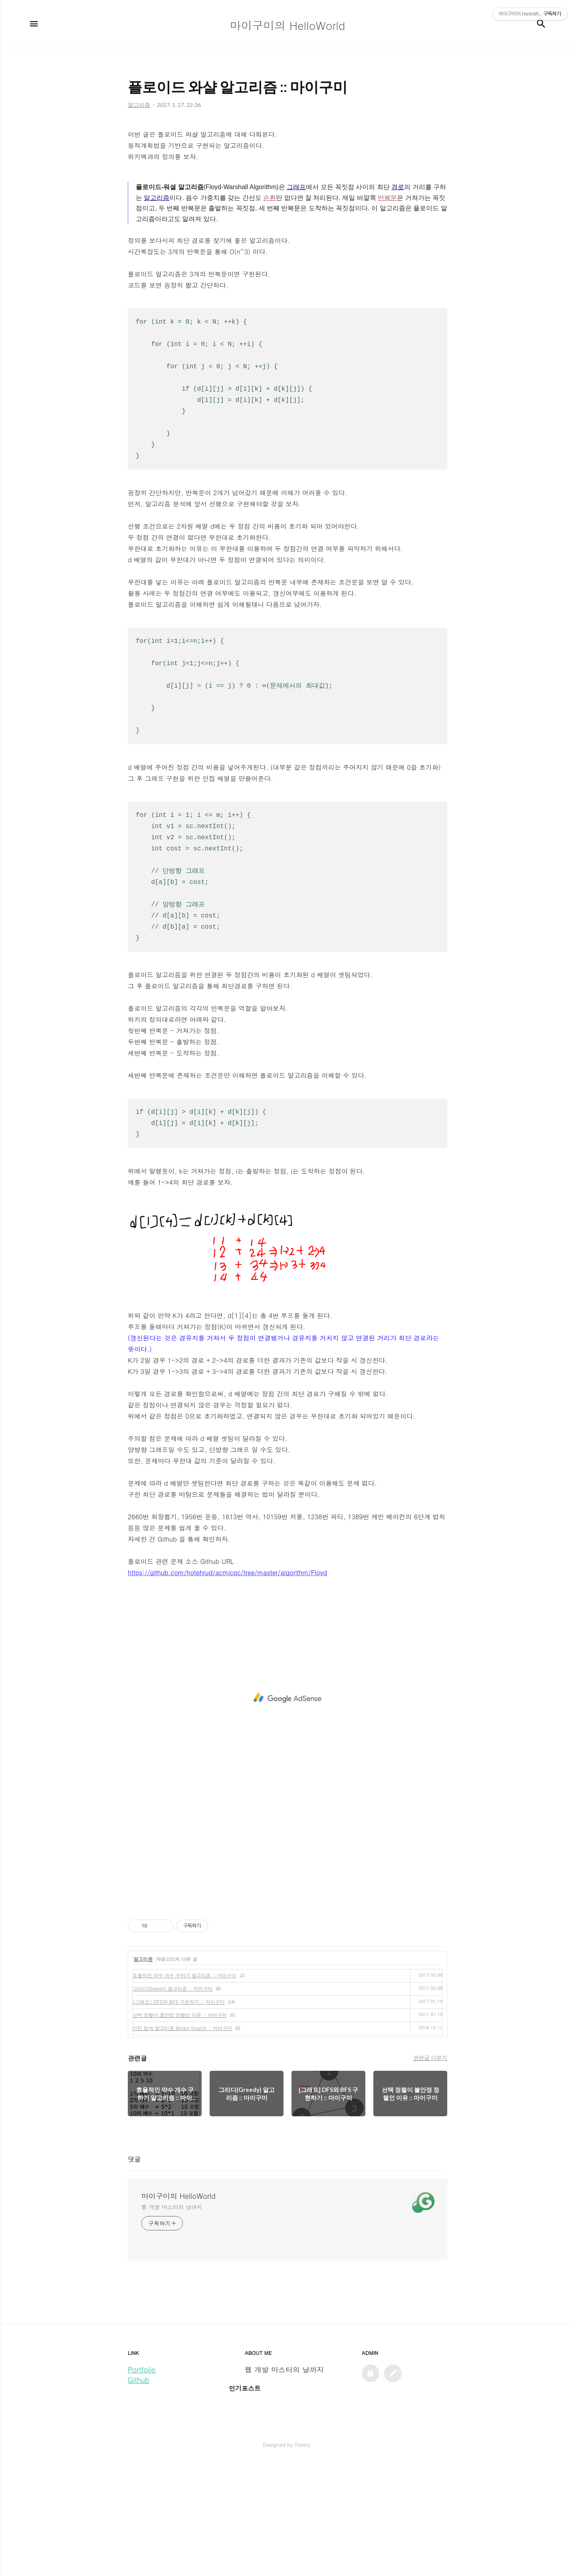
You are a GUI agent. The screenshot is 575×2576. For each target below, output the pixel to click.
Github (138, 2492)
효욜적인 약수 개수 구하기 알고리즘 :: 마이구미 (184, 2087)
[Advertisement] (287, 177)
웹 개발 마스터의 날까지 (171, 2319)
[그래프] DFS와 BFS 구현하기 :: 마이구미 (179, 2113)
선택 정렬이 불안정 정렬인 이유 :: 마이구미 (180, 2126)
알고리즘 (143, 2070)
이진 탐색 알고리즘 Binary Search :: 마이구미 (182, 2139)
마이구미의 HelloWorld (178, 2308)
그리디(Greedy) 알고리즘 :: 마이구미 (172, 2100)
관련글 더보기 (430, 2169)
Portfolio (142, 2481)
